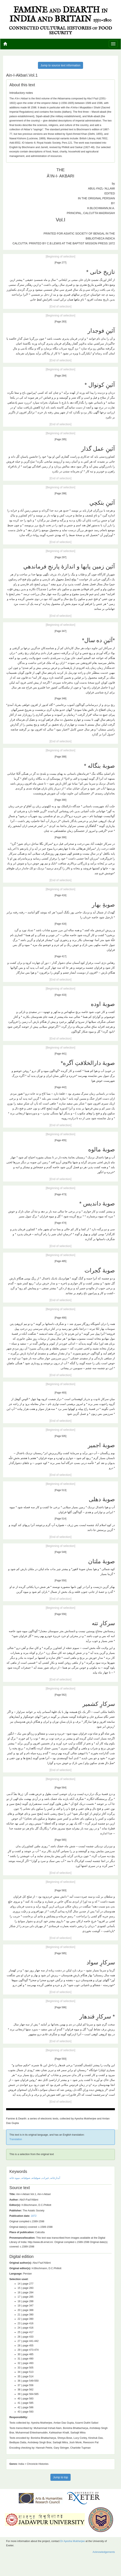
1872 (34, 2215)
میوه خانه (14, 2178)
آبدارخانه (55, 2178)
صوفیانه (36, 2178)
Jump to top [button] (60, 2477)
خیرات (45, 2178)
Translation (15, 2139)
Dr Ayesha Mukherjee (72, 2541)
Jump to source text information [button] (60, 65)
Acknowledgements (104, 2552)
